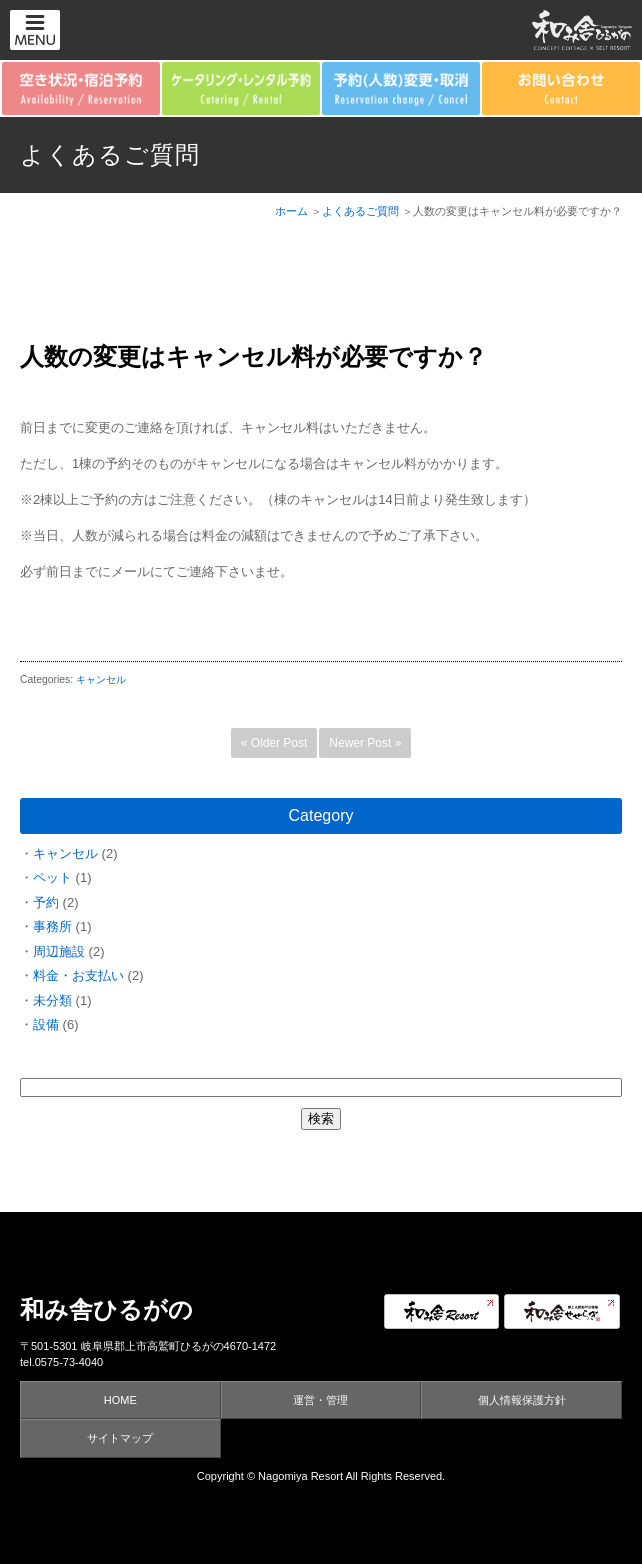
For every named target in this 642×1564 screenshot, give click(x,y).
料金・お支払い (78, 975)
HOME (120, 1400)
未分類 (52, 1000)
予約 (46, 902)
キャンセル (101, 679)
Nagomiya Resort (300, 1476)
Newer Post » (365, 743)
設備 (46, 1024)
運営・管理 (320, 1400)
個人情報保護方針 (522, 1400)
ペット (52, 877)
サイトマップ (120, 1438)
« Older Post (274, 743)
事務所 (52, 926)
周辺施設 (59, 951)
